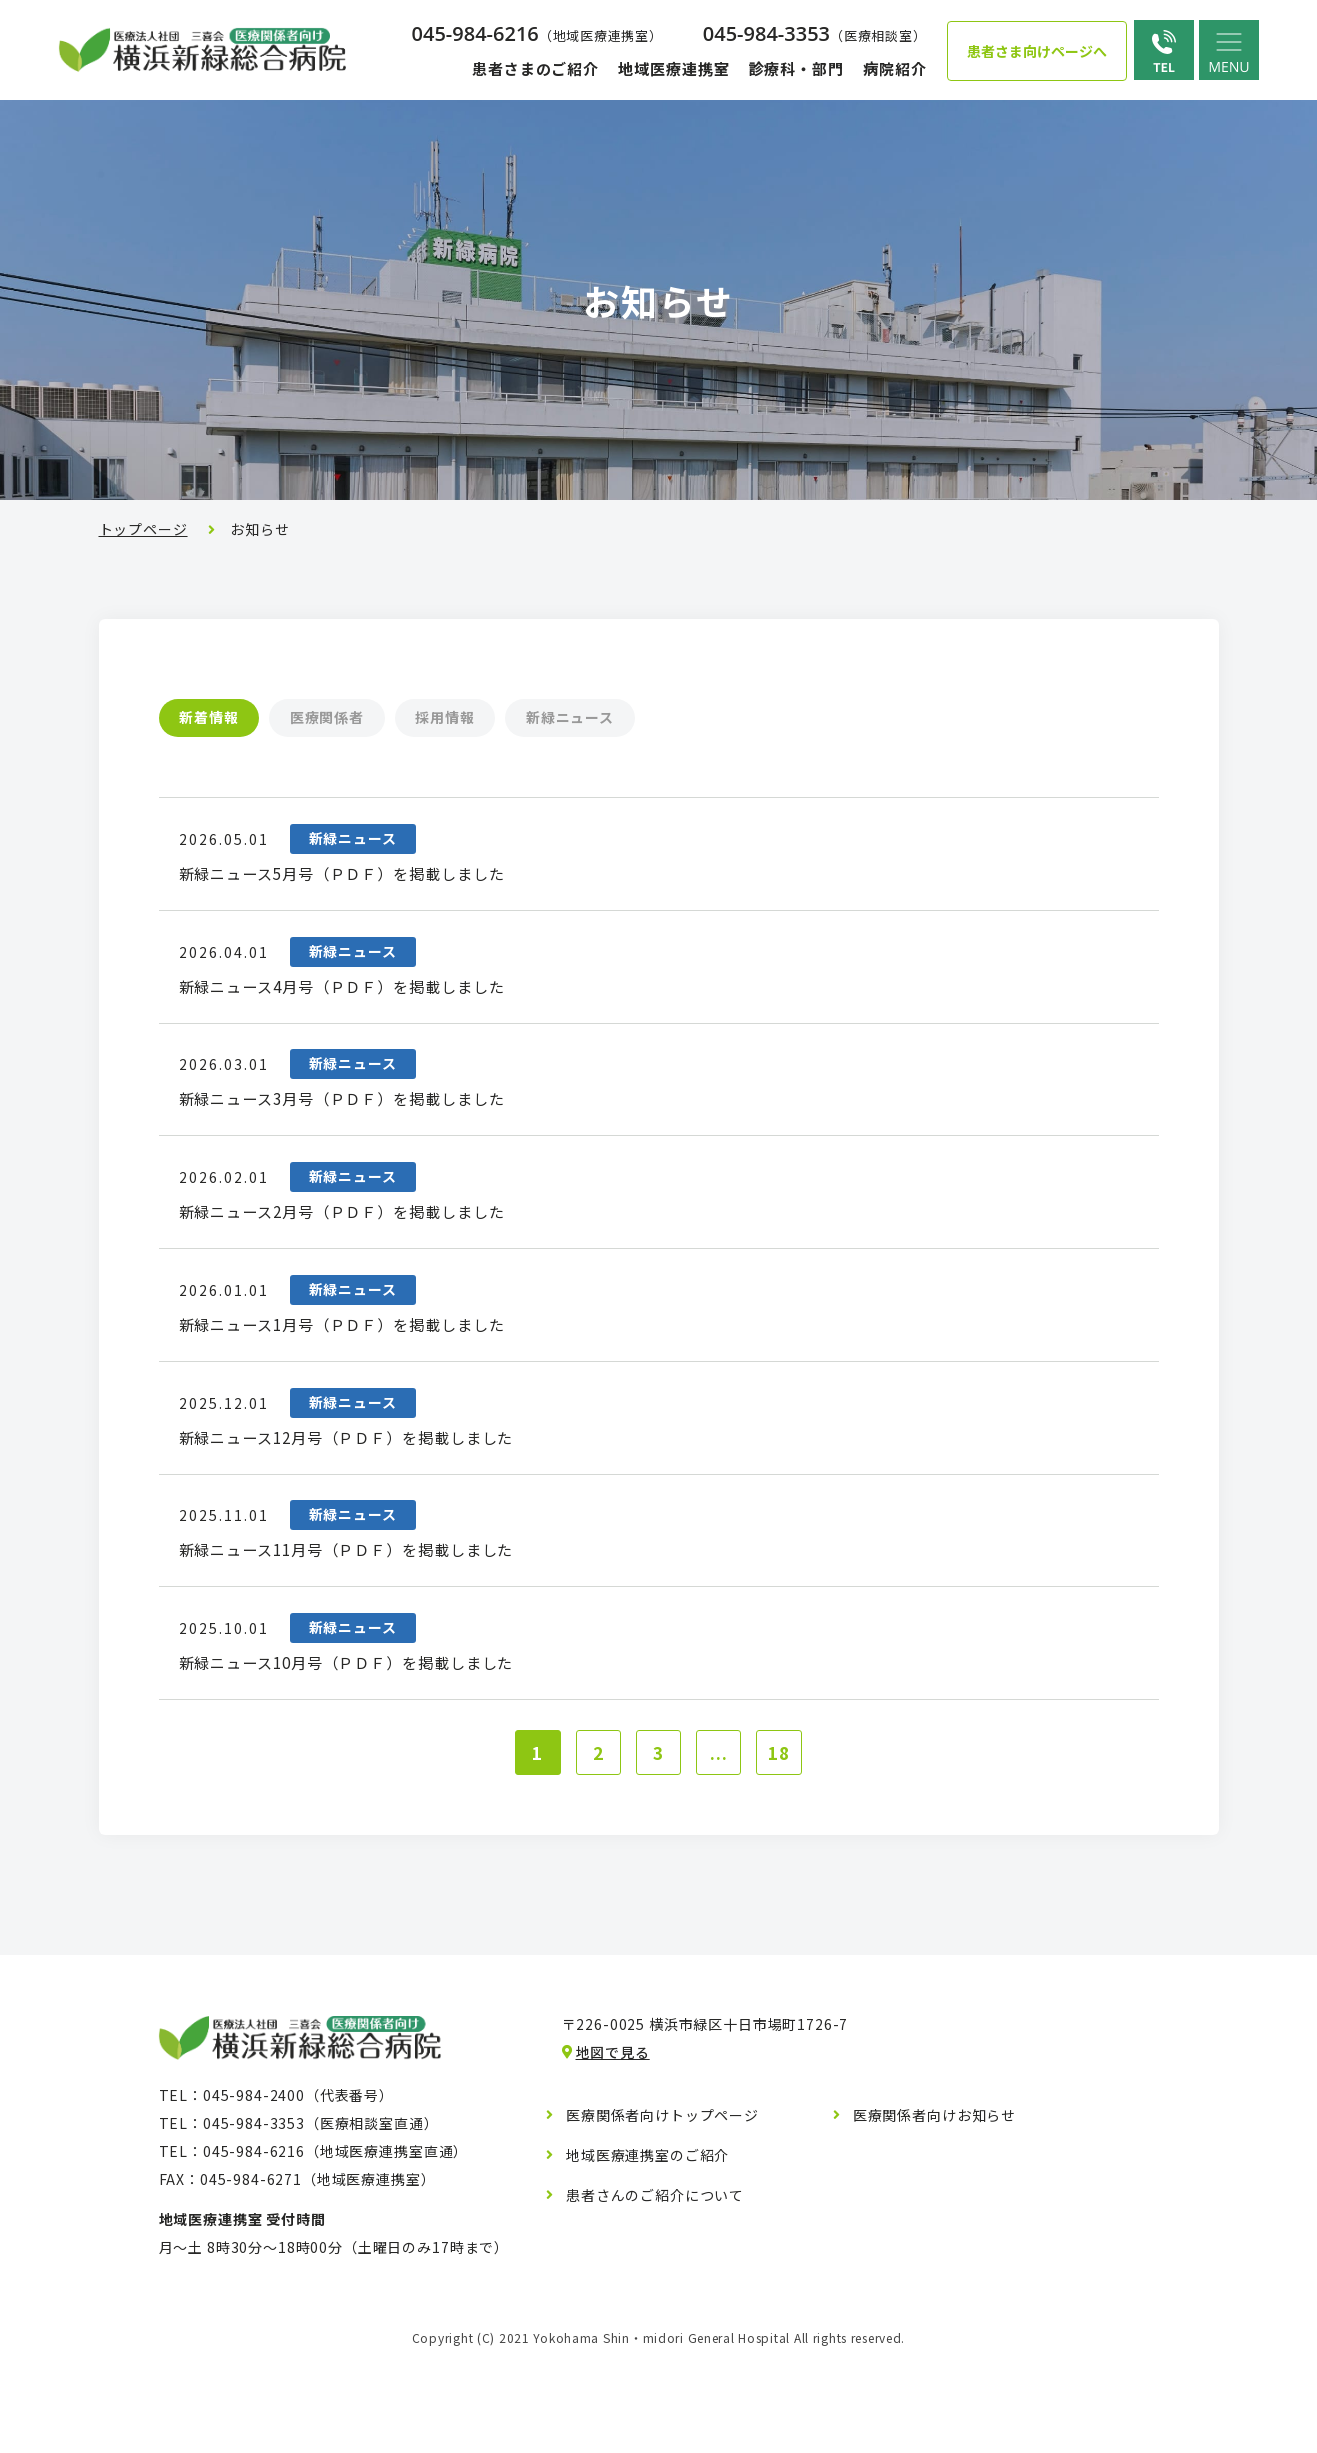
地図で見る (613, 2149)
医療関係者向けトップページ (662, 2212)
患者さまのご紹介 (535, 68)
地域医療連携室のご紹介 (647, 2252)
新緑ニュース (635, 718)
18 (788, 1846)
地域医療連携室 (673, 68)
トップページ (143, 529)
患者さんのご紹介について (655, 2292)
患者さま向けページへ (1037, 51)
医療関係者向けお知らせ (934, 2212)
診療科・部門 (795, 68)
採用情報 (491, 718)
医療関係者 (355, 718)
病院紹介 (895, 68)
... (724, 1846)
